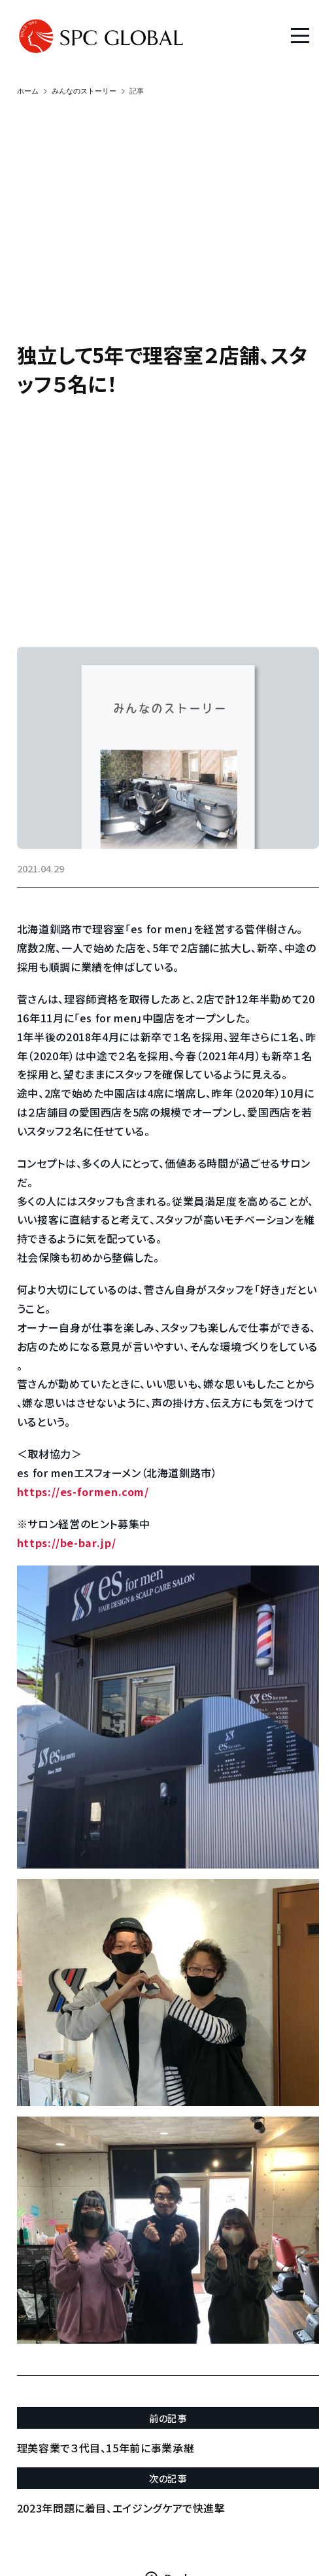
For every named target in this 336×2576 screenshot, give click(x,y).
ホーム (28, 91)
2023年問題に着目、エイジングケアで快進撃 (121, 2508)
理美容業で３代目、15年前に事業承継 (106, 2448)
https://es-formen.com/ (83, 1491)
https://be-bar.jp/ (66, 1542)
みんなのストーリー (84, 91)
